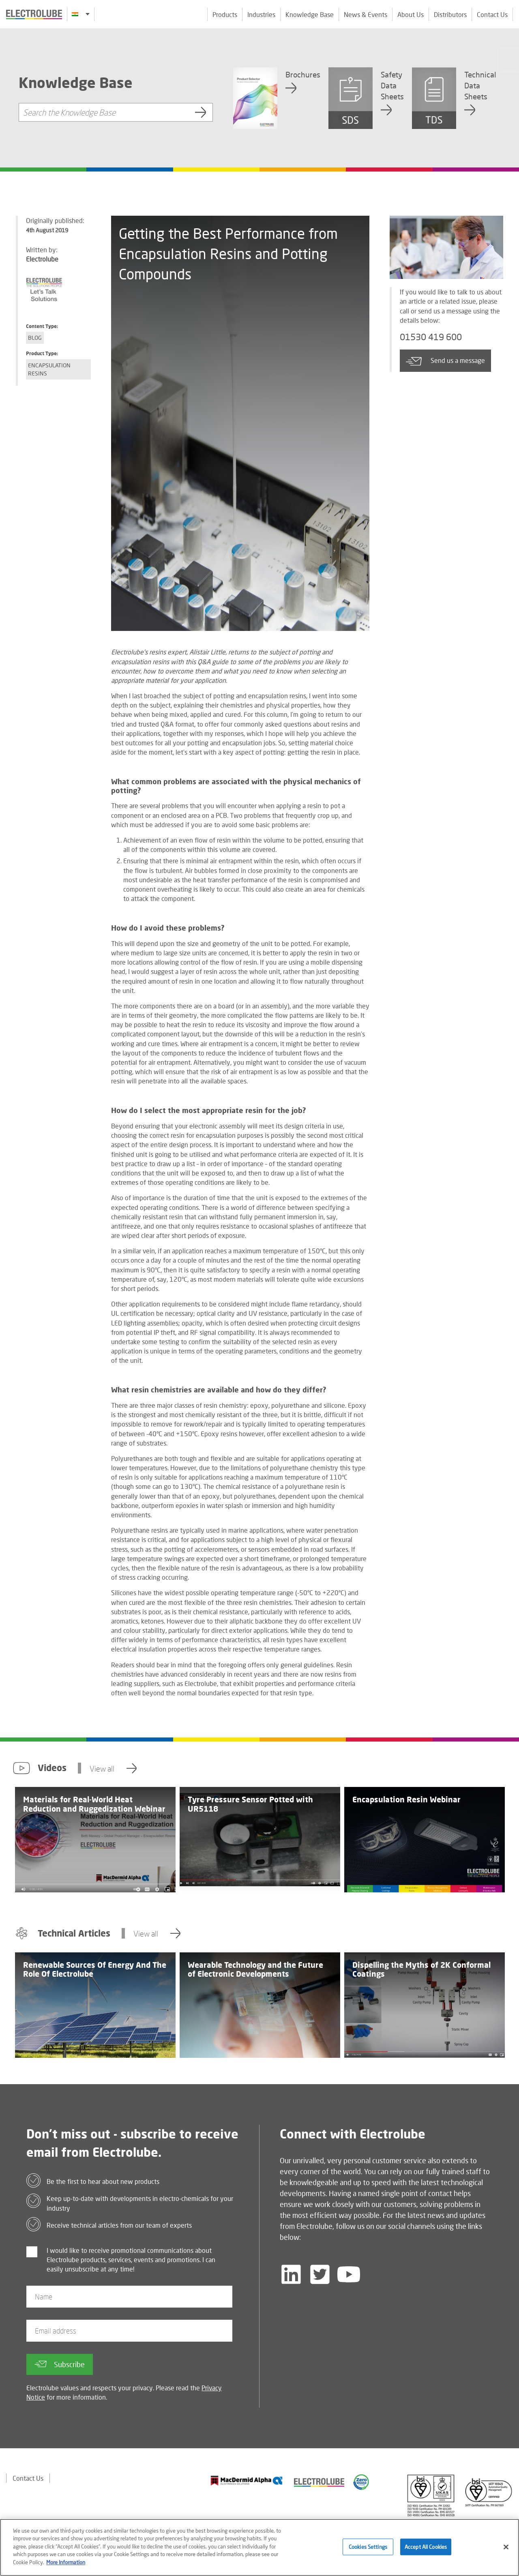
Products (224, 14)
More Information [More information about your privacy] (65, 2566)
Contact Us (492, 14)
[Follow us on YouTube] (348, 2274)
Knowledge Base (309, 14)
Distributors (450, 14)
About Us (410, 14)
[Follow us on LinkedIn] (291, 2274)
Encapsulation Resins (49, 369)
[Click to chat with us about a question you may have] (509, 60)
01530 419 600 (431, 337)
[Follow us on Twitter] (320, 2274)
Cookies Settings (368, 2551)
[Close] (506, 2551)
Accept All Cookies (426, 2551)
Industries (261, 14)
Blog (35, 337)
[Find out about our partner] (247, 2480)
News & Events (365, 14)
